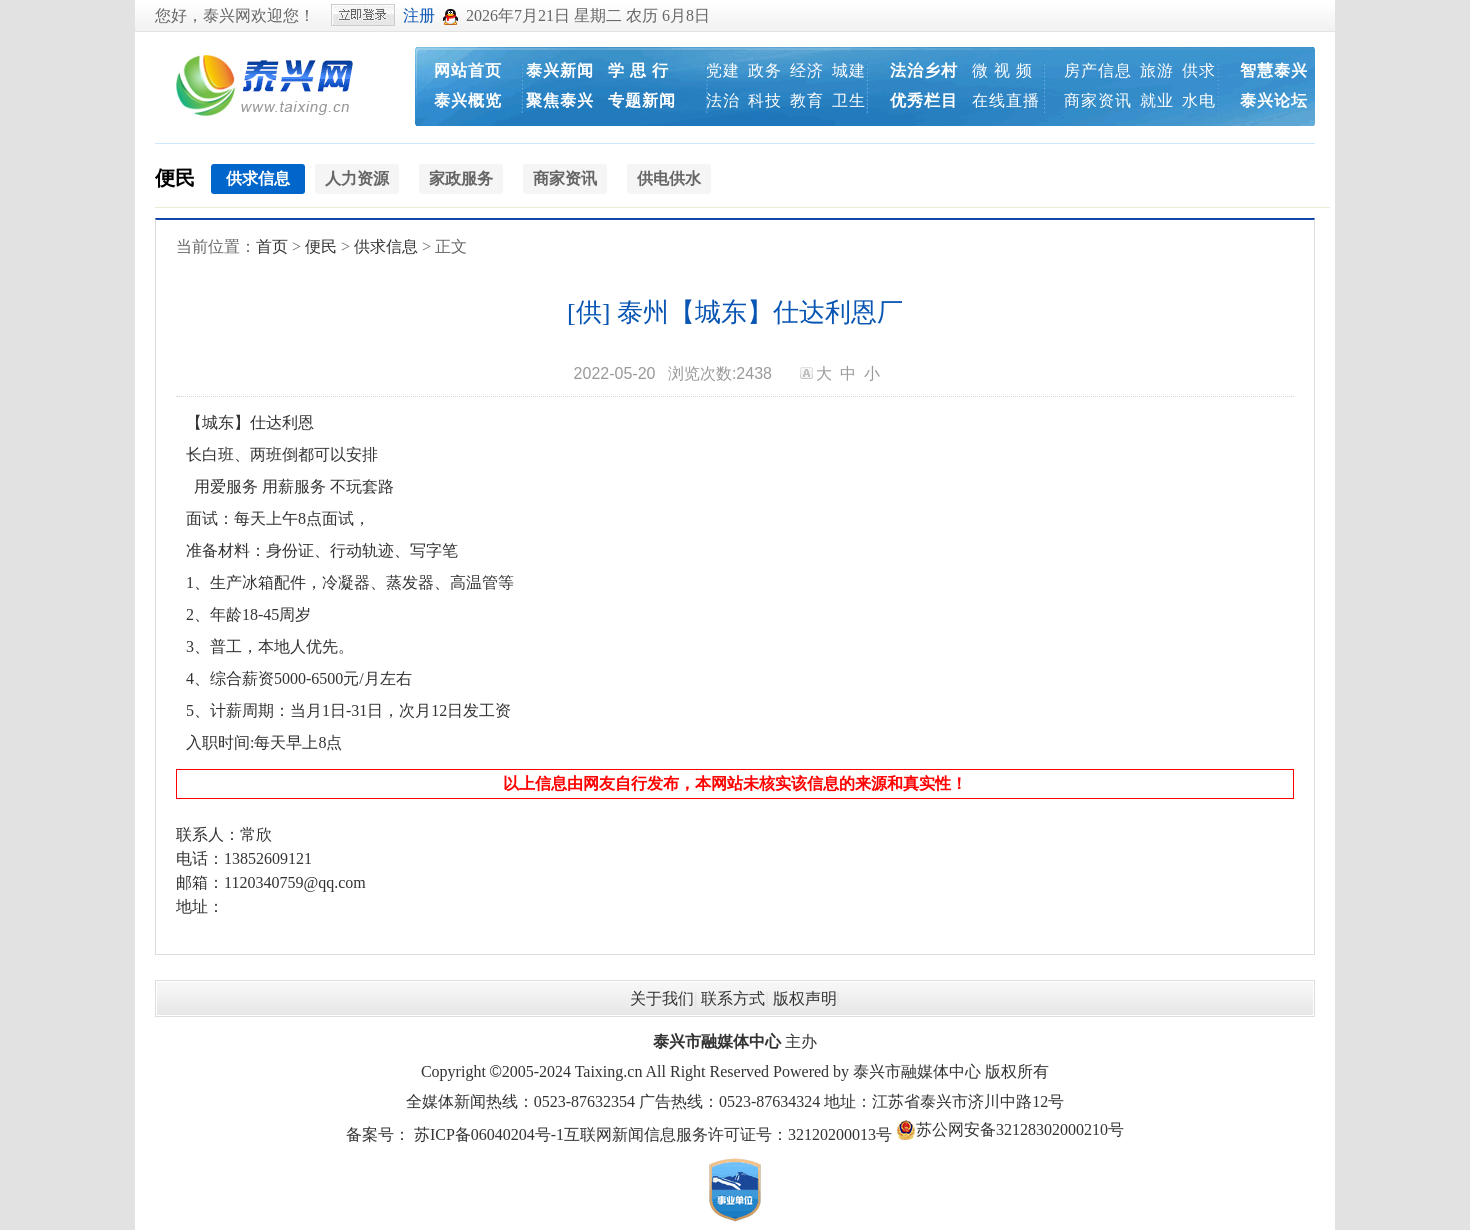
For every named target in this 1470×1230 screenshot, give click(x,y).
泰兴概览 (468, 100)
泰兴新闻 (560, 70)
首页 (272, 246)
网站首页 (468, 70)
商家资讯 (1098, 100)
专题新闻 (642, 100)
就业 (1157, 100)
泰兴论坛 (1274, 100)
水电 (1199, 100)
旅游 (1157, 70)
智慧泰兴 (1274, 70)
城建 (849, 70)
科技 (765, 100)
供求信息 (386, 246)
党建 (723, 70)
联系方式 (733, 998)
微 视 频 (1002, 70)
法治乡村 (924, 70)
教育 (807, 100)
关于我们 (662, 998)
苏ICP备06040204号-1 (489, 1134)
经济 (807, 70)
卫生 (849, 100)
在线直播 (1006, 100)
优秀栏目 (924, 100)
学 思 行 (638, 70)
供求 (1199, 70)
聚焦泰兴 (560, 100)
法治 (723, 100)
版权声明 (805, 998)
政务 (765, 70)
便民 (175, 178)
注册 (419, 15)
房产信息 (1098, 70)
